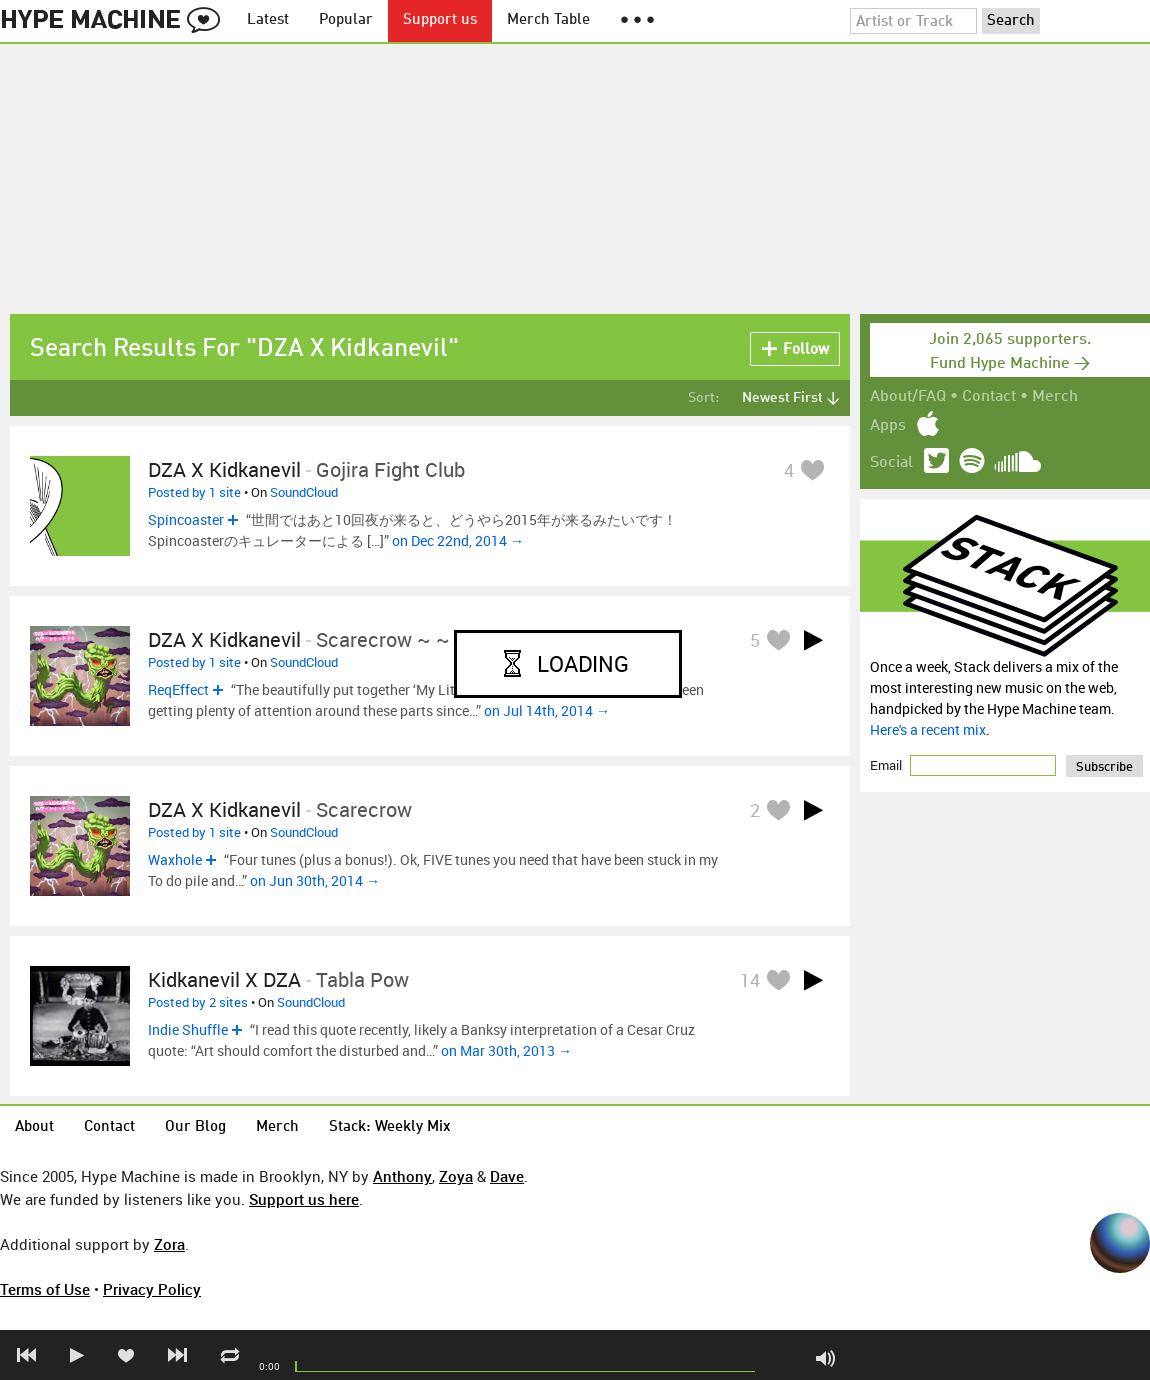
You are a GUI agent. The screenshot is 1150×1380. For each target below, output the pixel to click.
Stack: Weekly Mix (390, 1127)
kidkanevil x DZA (224, 979)
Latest (268, 20)
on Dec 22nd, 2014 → (458, 540)
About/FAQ (908, 397)
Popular (346, 20)
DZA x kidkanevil (224, 469)
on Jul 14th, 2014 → (547, 710)
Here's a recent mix (928, 729)
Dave (507, 1176)
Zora (169, 1244)
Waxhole (175, 859)
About (34, 1127)
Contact (989, 397)
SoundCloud (304, 492)
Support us (440, 20)
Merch (1055, 397)
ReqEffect (178, 689)
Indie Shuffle (188, 1029)
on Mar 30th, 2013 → (506, 1050)
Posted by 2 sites (198, 1002)
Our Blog (195, 1127)
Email (887, 765)
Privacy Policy (152, 1289)
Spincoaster (186, 519)
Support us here (304, 1199)
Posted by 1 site (194, 492)
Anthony (402, 1176)
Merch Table (548, 20)
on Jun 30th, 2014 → (315, 880)
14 (750, 980)
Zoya (456, 1176)
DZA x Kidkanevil (224, 639)
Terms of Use (45, 1289)
